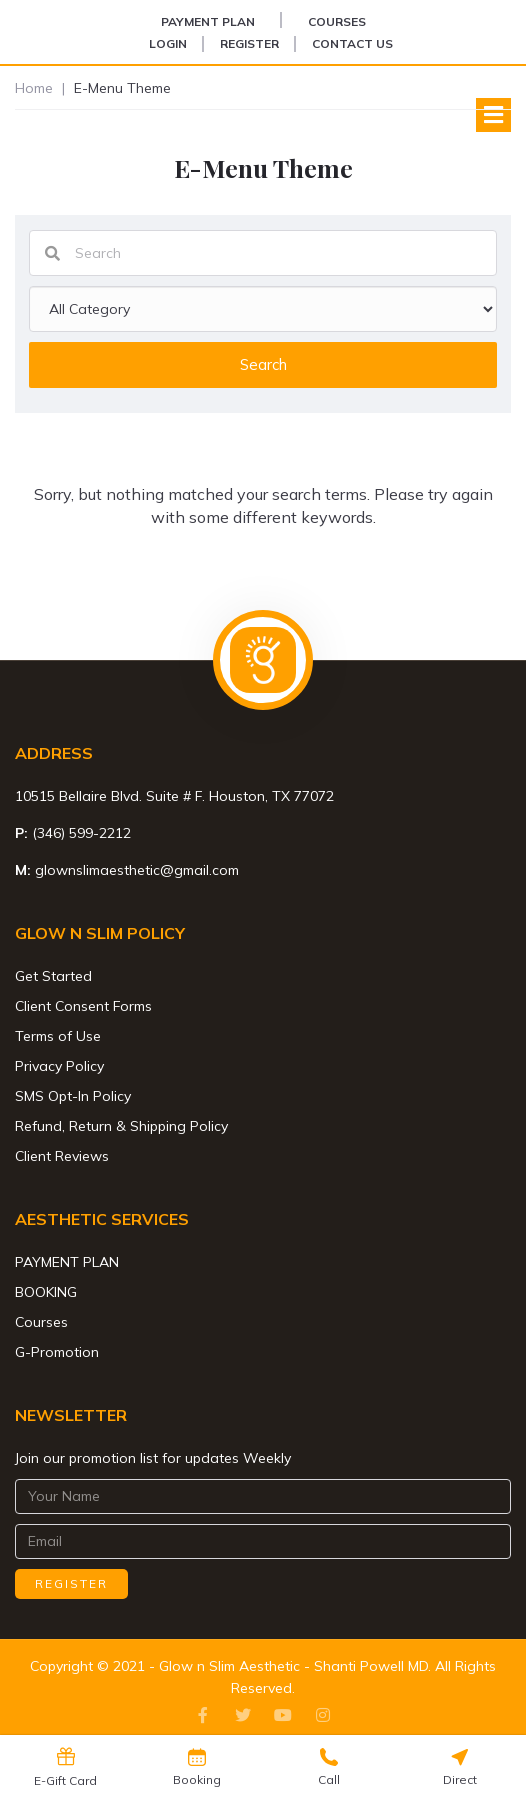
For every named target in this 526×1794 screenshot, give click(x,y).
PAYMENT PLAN (208, 21)
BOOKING (46, 1292)
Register (249, 43)
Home (34, 88)
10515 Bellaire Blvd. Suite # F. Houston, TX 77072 (174, 796)
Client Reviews (62, 1156)
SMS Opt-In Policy (73, 1096)
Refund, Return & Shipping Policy (121, 1126)
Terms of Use (58, 1036)
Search (263, 364)
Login (168, 43)
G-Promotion (57, 1352)
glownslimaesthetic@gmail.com (137, 870)
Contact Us (352, 43)
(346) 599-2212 (81, 833)
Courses (337, 21)
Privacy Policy (59, 1066)
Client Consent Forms (83, 1006)
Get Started (53, 976)
